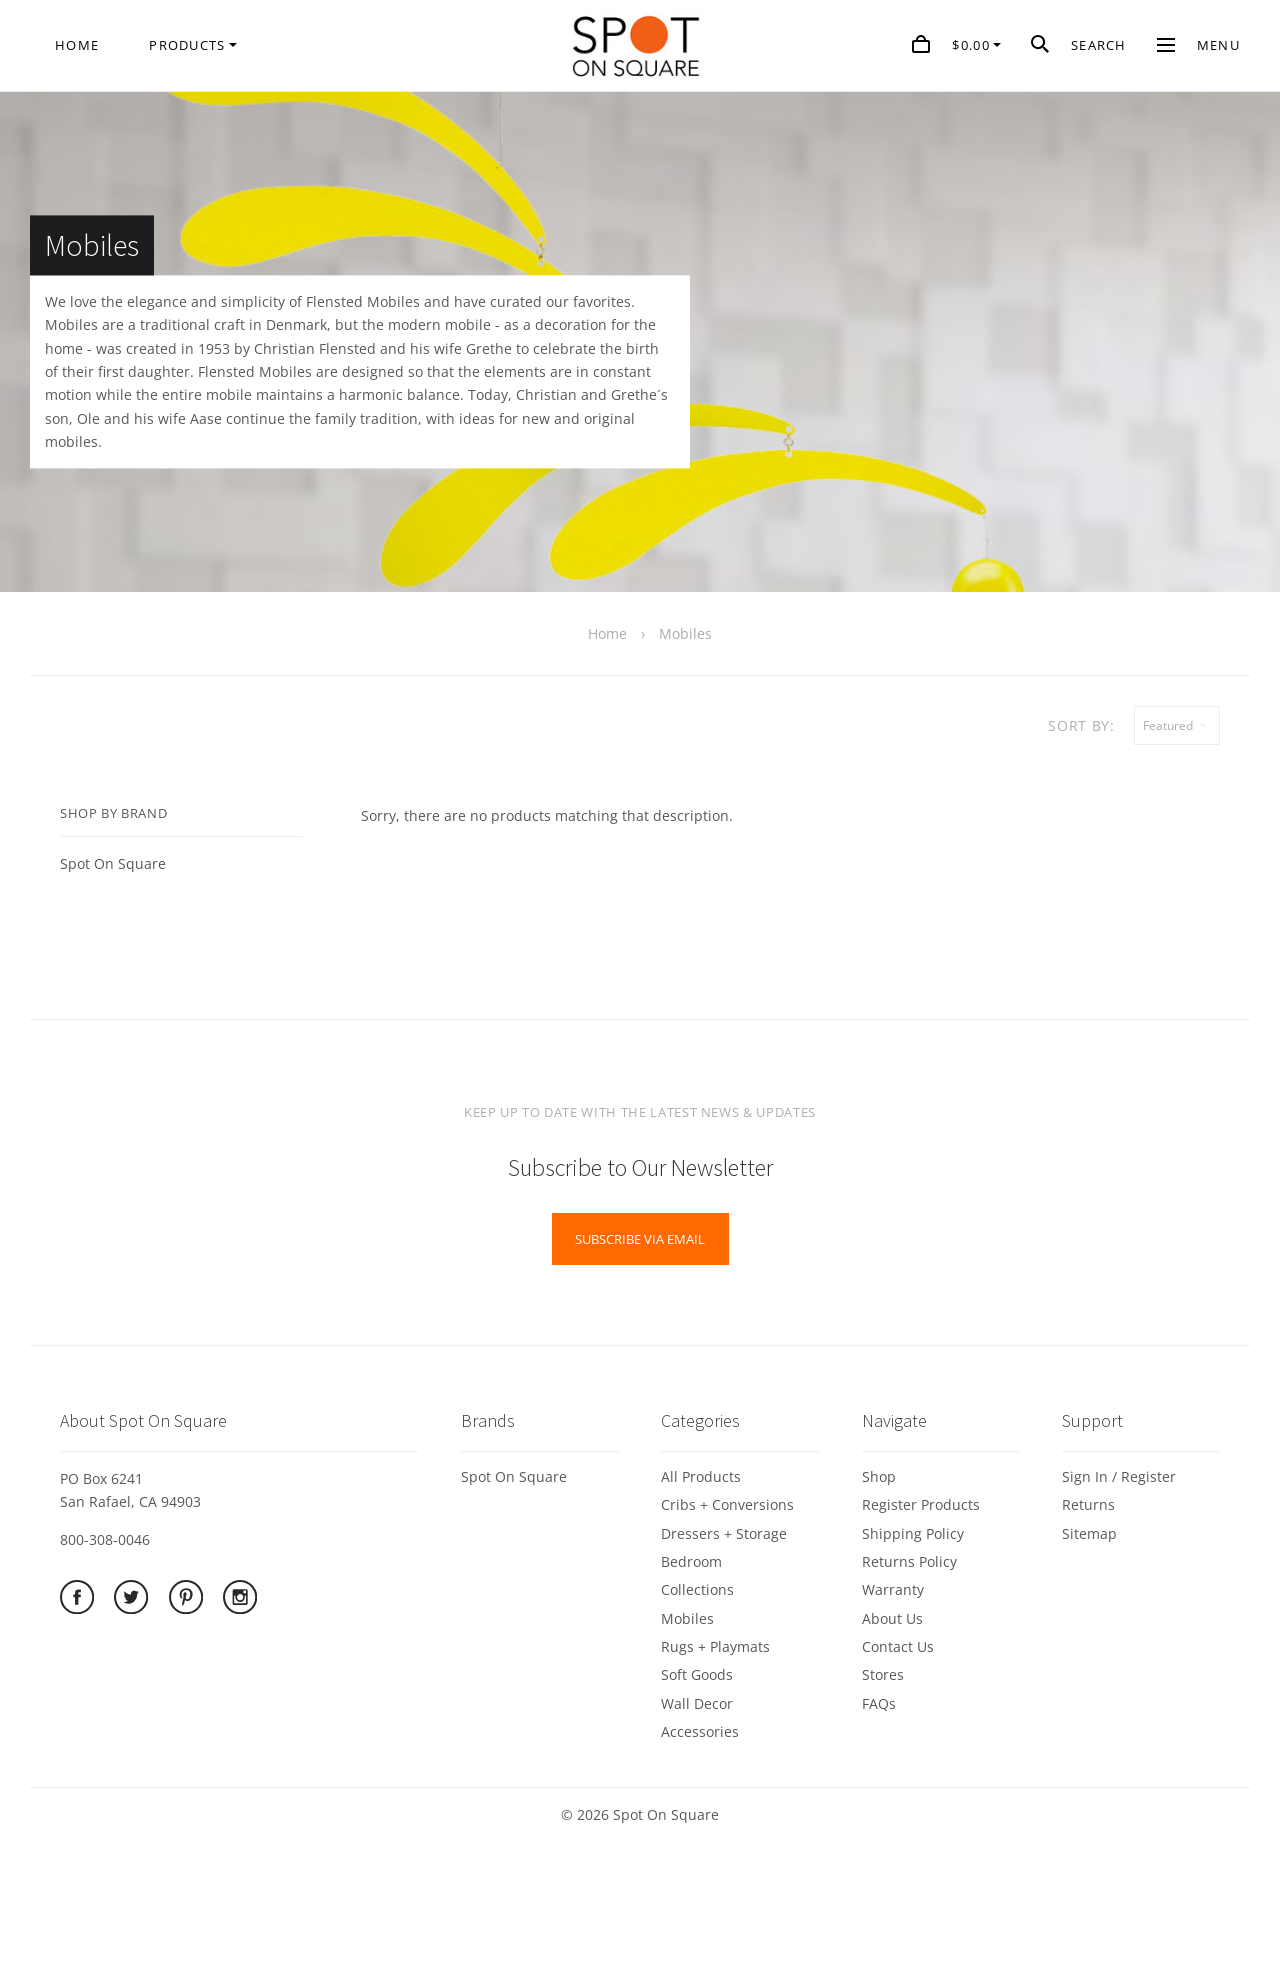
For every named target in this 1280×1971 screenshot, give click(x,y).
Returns (1088, 1504)
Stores (883, 1674)
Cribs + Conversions (727, 1504)
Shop (879, 1476)
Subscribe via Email (640, 1239)
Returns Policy (909, 1561)
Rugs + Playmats (715, 1646)
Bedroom (691, 1561)
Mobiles (687, 1618)
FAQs (879, 1703)
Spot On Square (113, 863)
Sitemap (1089, 1533)
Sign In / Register (1119, 1476)
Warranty (893, 1589)
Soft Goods (697, 1674)
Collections (697, 1589)
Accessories (700, 1731)
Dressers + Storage (724, 1533)
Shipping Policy (913, 1533)
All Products (701, 1476)
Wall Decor (697, 1703)
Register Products (921, 1504)
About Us (892, 1618)
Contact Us (898, 1646)
